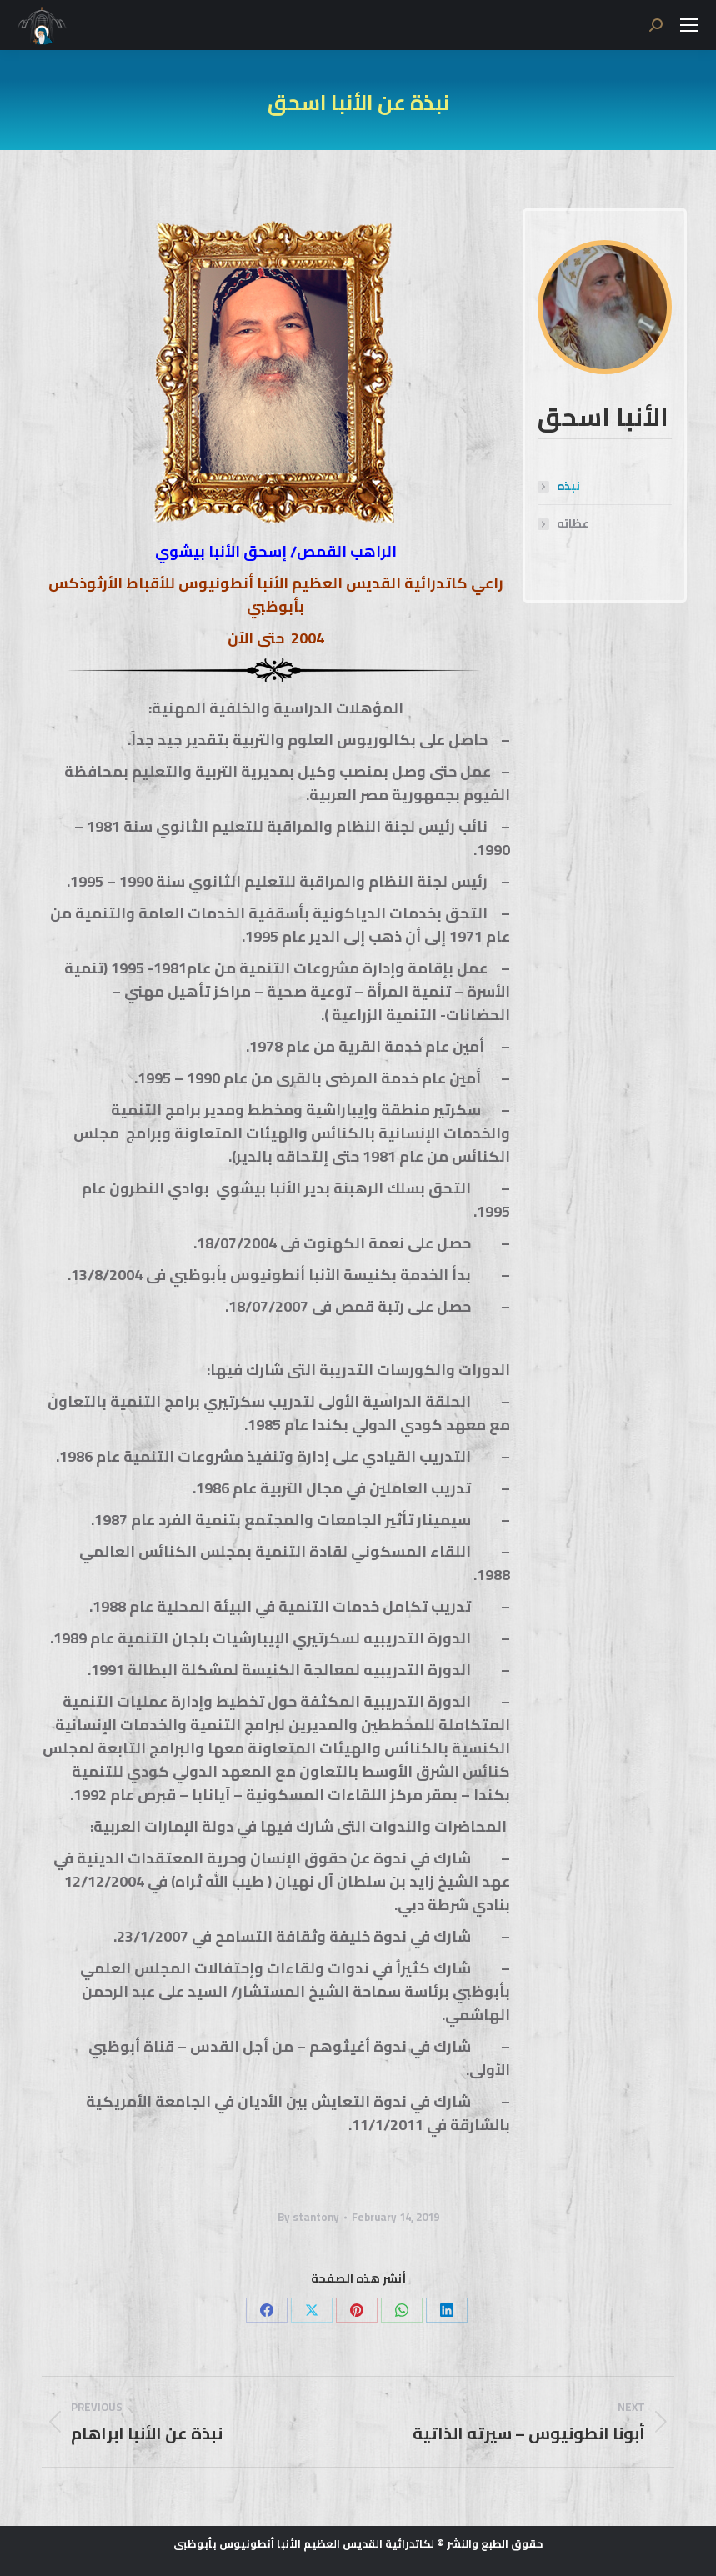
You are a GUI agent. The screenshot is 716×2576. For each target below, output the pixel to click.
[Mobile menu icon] (689, 25)
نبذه (568, 486)
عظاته (573, 523)
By (308, 2217)
